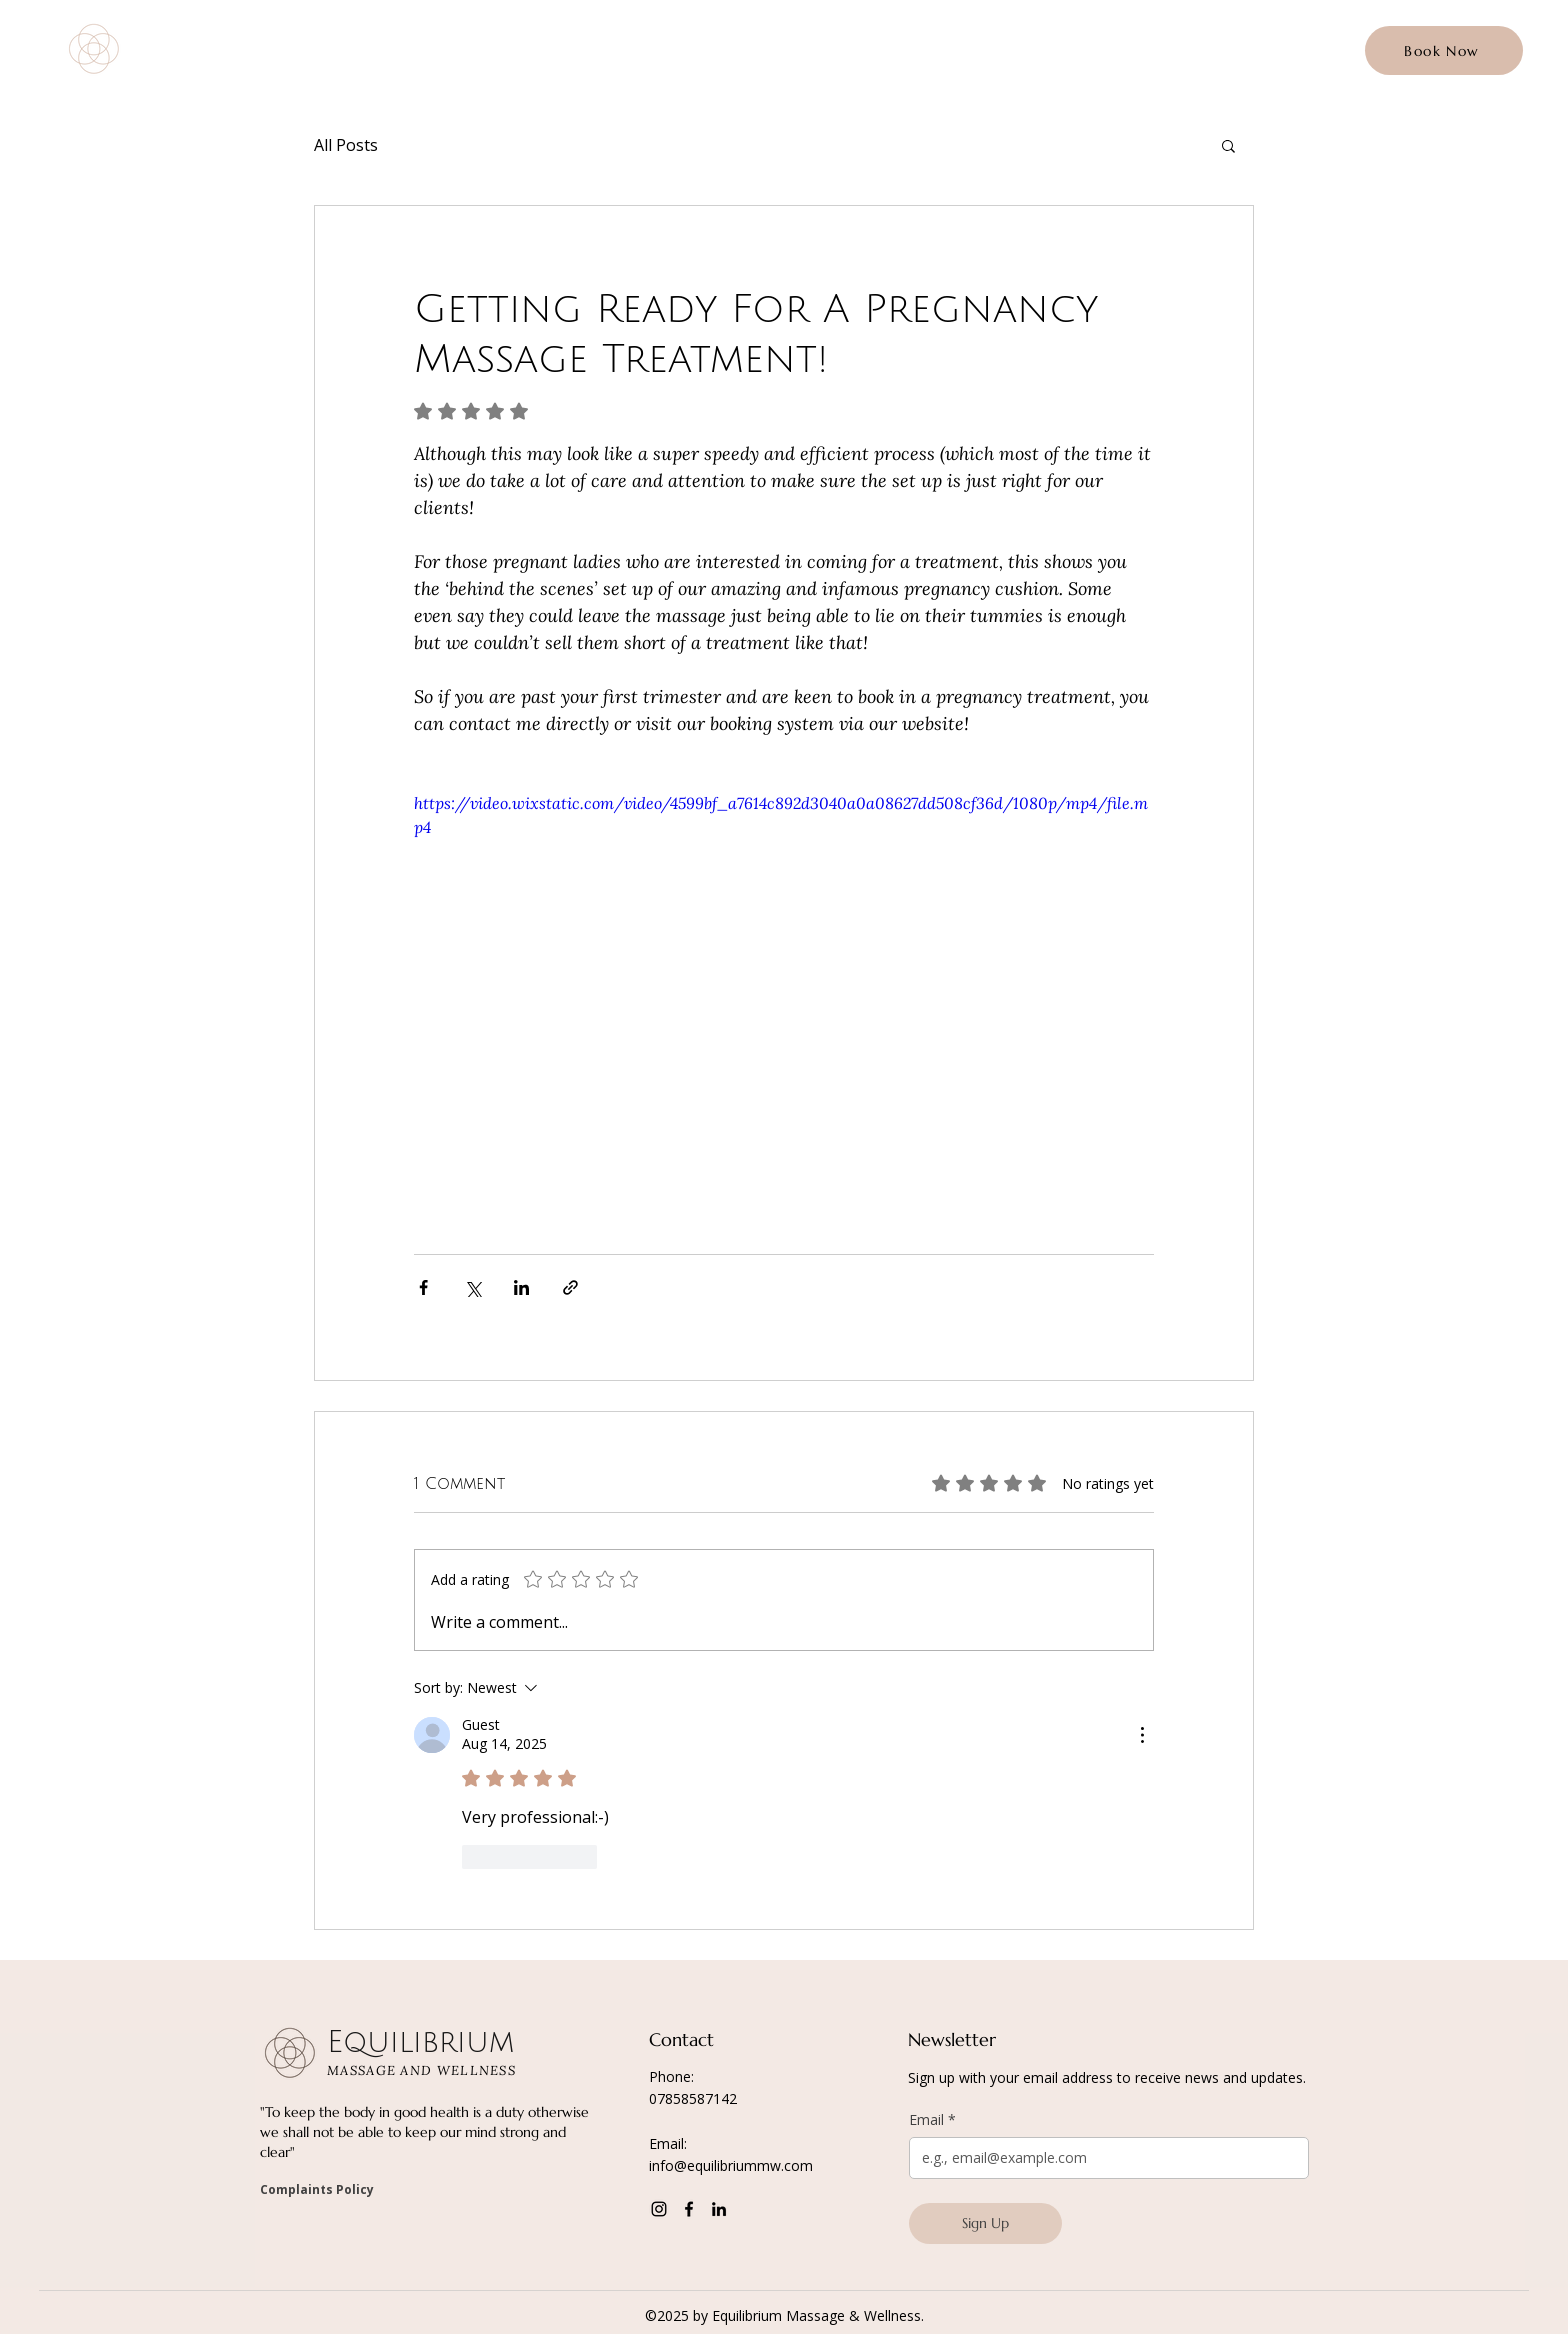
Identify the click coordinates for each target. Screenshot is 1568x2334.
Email (932, 2120)
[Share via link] (570, 1287)
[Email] (1103, 2158)
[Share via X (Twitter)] (472, 1287)
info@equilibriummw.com (731, 2165)
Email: (668, 2143)
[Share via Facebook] (423, 1287)
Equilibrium (224, 38)
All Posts (346, 145)
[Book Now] (1444, 50)
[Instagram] (659, 2209)
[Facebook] (689, 2209)
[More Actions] (1142, 1735)
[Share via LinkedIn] (521, 1287)
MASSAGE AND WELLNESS (225, 66)
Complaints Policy (317, 2189)
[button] (1228, 145)
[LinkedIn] (719, 2209)
